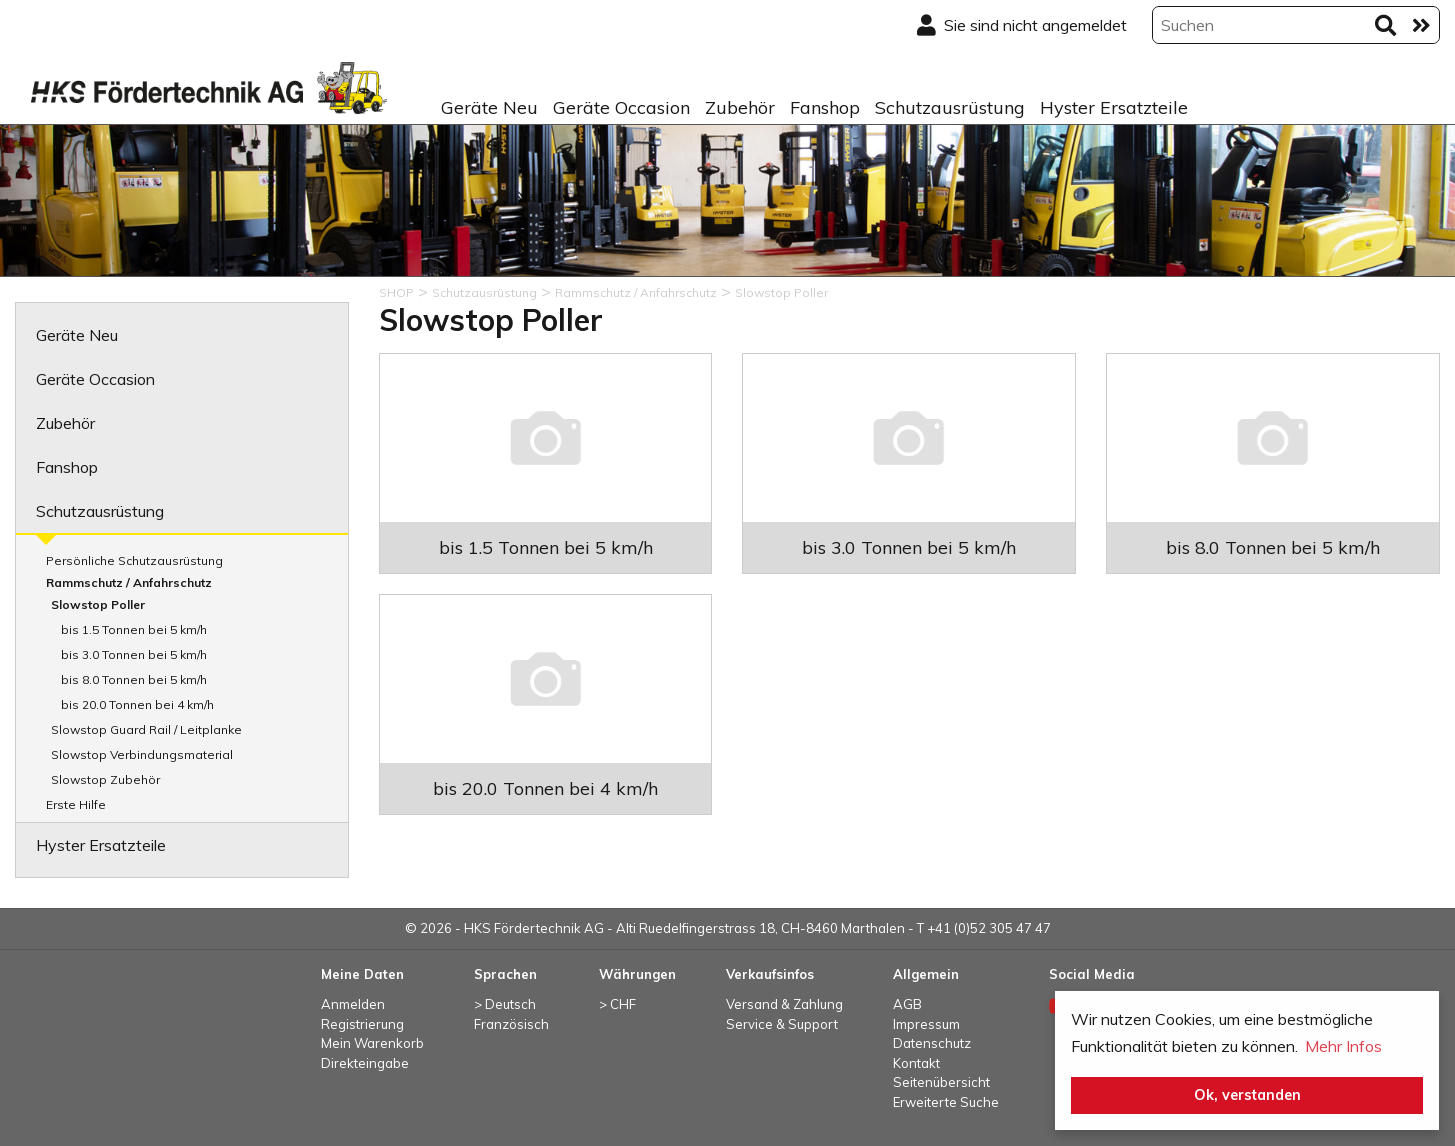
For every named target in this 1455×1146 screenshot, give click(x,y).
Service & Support (782, 1024)
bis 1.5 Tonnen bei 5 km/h (134, 629)
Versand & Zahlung (784, 1004)
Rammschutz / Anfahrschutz (129, 582)
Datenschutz (932, 1043)
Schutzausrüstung (950, 107)
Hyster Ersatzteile (1114, 107)
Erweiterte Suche (946, 1102)
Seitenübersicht (941, 1082)
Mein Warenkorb (372, 1043)
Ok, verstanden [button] (1247, 1095)
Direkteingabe (365, 1063)
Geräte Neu (489, 107)
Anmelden (353, 1004)
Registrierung (362, 1024)
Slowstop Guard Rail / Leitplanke (146, 729)
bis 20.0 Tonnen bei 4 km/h (137, 704)
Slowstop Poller (98, 604)
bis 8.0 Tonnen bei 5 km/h (134, 679)
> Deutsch (505, 1004)
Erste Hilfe (76, 804)
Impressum (926, 1024)
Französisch (511, 1024)
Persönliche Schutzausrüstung (134, 560)
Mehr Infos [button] (1343, 1046)
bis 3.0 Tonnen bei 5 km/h (134, 654)
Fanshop (825, 107)
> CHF (617, 1004)
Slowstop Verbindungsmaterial (142, 754)
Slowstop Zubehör (105, 779)
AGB (907, 1004)
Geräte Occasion (621, 107)
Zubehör (740, 107)
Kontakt (916, 1063)
